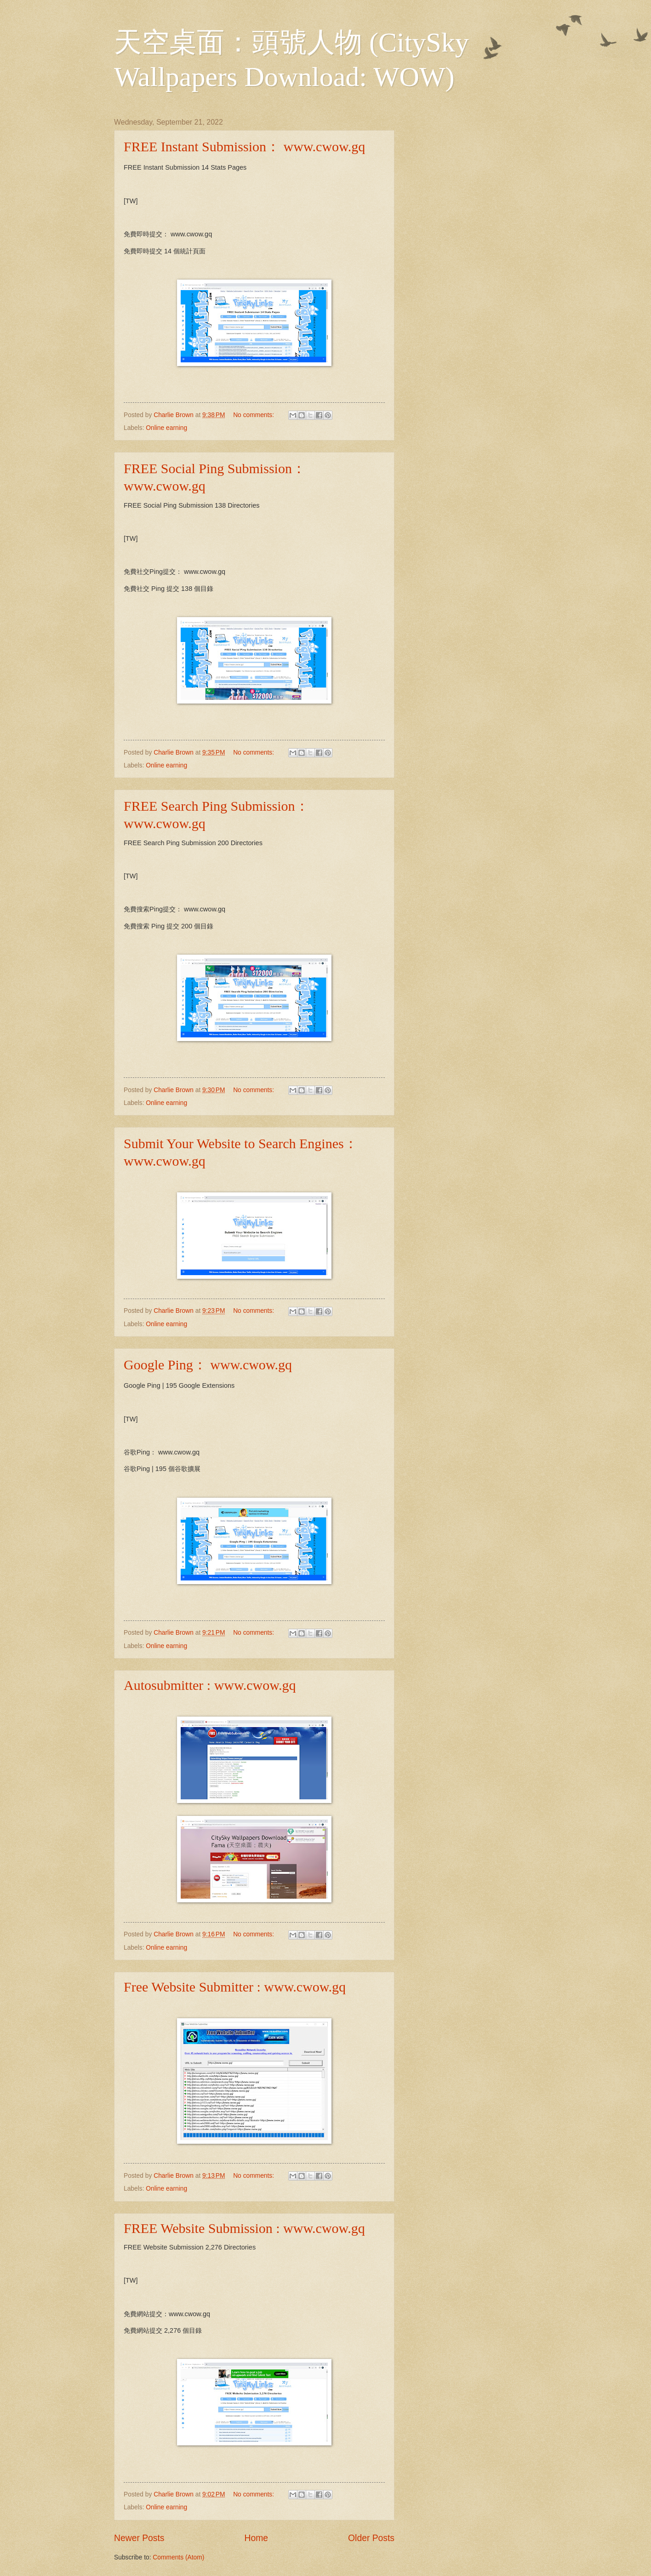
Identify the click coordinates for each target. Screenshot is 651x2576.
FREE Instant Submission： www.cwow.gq (244, 146)
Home (256, 2538)
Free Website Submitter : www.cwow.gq (235, 1986)
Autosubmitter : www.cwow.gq (210, 1685)
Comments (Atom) (178, 2557)
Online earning (166, 427)
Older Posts (371, 2538)
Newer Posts (139, 2538)
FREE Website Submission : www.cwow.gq (244, 2228)
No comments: (254, 415)
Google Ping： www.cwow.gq (208, 1364)
